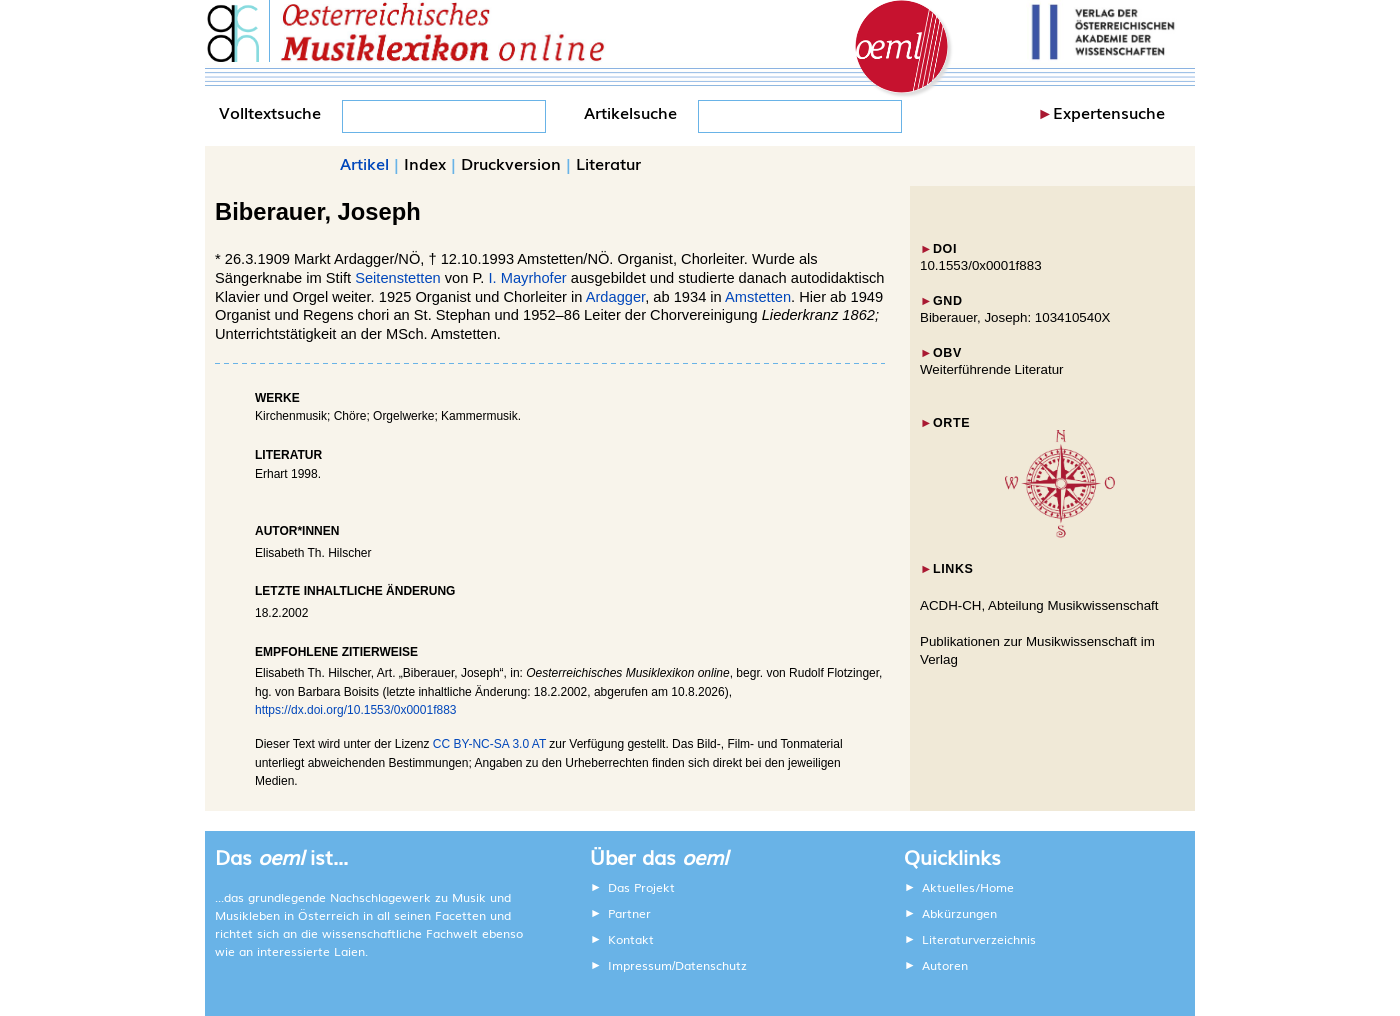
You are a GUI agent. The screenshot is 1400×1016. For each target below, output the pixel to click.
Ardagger (615, 297)
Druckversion (511, 163)
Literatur (608, 163)
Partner (629, 913)
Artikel (364, 163)
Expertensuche (1109, 112)
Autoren (945, 965)
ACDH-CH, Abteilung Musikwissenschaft (1039, 605)
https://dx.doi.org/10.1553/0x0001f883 (356, 710)
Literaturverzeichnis (979, 939)
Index (425, 163)
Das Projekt (641, 887)
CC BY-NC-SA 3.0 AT (489, 744)
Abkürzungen (959, 913)
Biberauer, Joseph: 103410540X (1015, 317)
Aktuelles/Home (968, 887)
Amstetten (758, 297)
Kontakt (631, 939)
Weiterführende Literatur (991, 369)
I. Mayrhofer (525, 278)
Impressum (640, 965)
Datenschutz (711, 965)
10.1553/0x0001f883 (981, 265)
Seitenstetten (398, 278)
